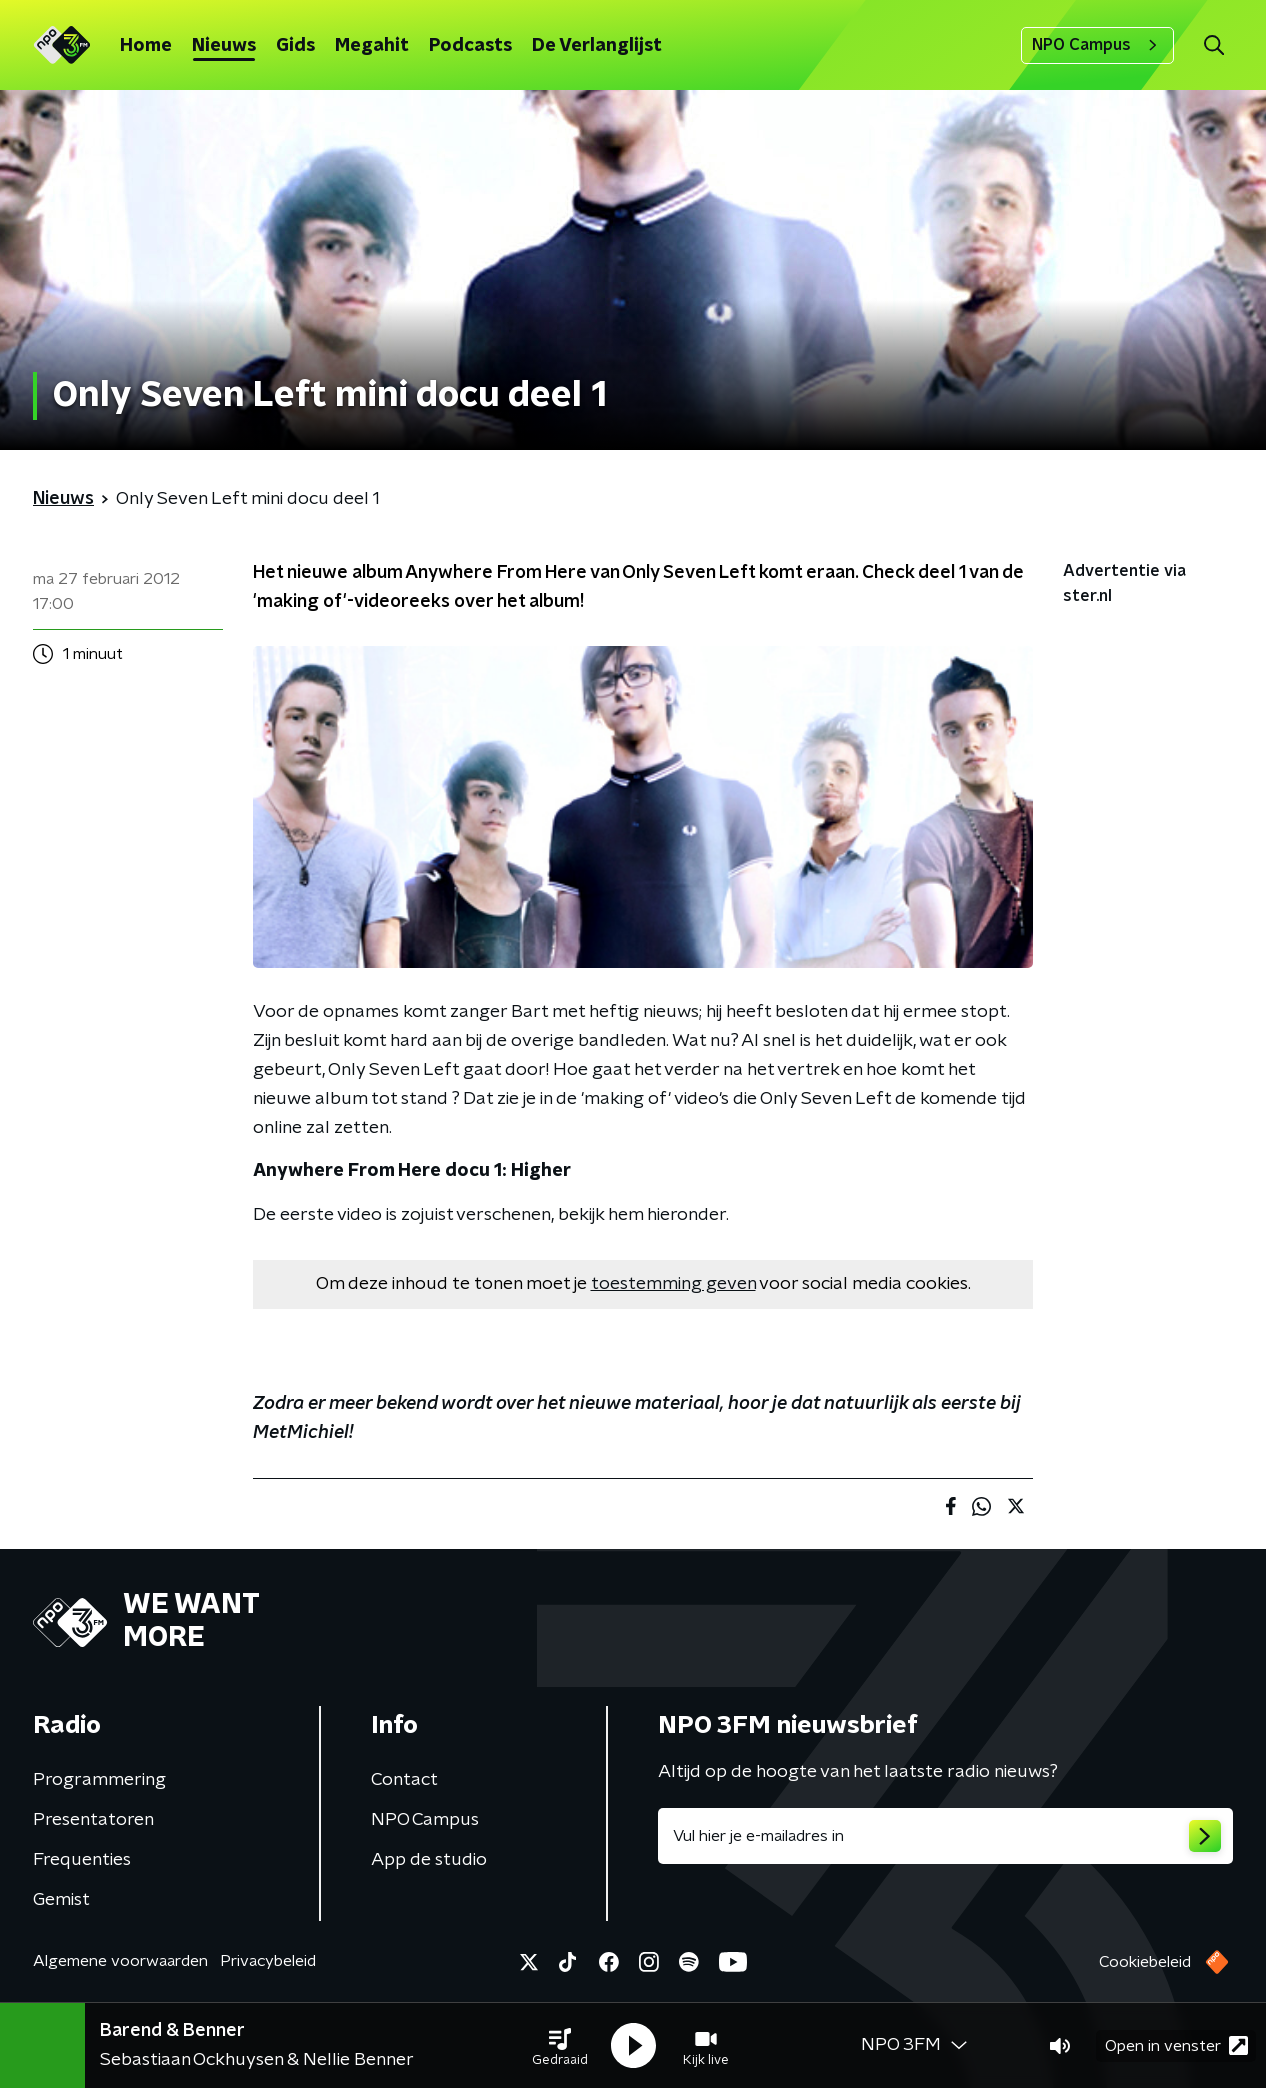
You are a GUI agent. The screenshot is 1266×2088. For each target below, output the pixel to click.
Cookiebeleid (1145, 1962)
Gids (295, 46)
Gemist (61, 1900)
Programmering (99, 1780)
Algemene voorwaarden (120, 1961)
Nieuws (224, 46)
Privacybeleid (268, 1961)
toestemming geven (673, 1284)
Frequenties (82, 1860)
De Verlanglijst (597, 46)
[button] (560, 2046)
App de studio (429, 1860)
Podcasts (470, 46)
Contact (404, 1780)
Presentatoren (93, 1820)
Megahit (372, 46)
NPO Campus (1097, 45)
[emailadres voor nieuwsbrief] (945, 1836)
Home (146, 46)
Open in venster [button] (1176, 2045)
